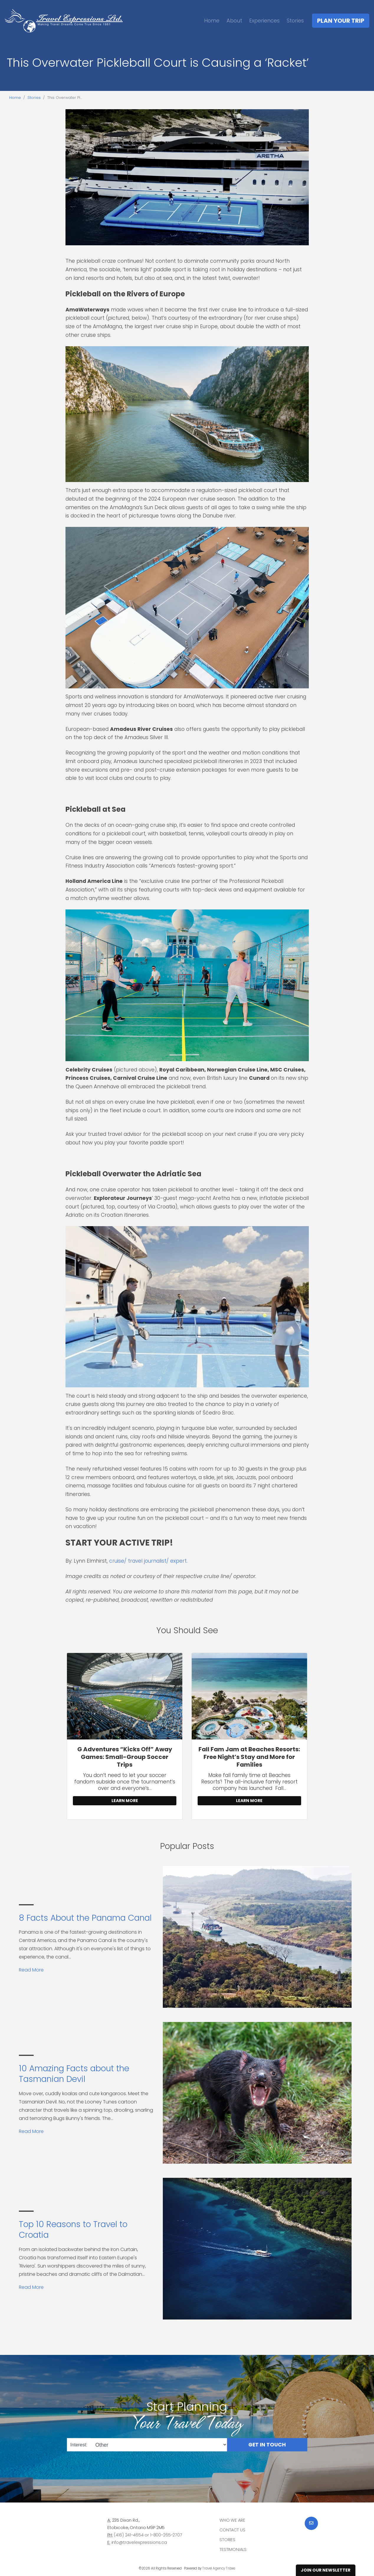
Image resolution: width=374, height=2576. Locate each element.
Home (211, 20)
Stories (295, 20)
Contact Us (232, 2530)
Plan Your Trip (340, 21)
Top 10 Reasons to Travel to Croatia (73, 2230)
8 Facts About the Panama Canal (85, 1918)
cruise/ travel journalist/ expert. (148, 1560)
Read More (31, 1969)
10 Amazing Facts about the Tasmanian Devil (74, 2074)
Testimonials (233, 2549)
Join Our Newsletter (325, 2570)
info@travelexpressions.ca (139, 2542)
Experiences (264, 20)
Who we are (232, 2520)
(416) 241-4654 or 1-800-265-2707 (148, 2535)
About (234, 20)
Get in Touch (267, 2444)
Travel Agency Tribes (218, 2568)
